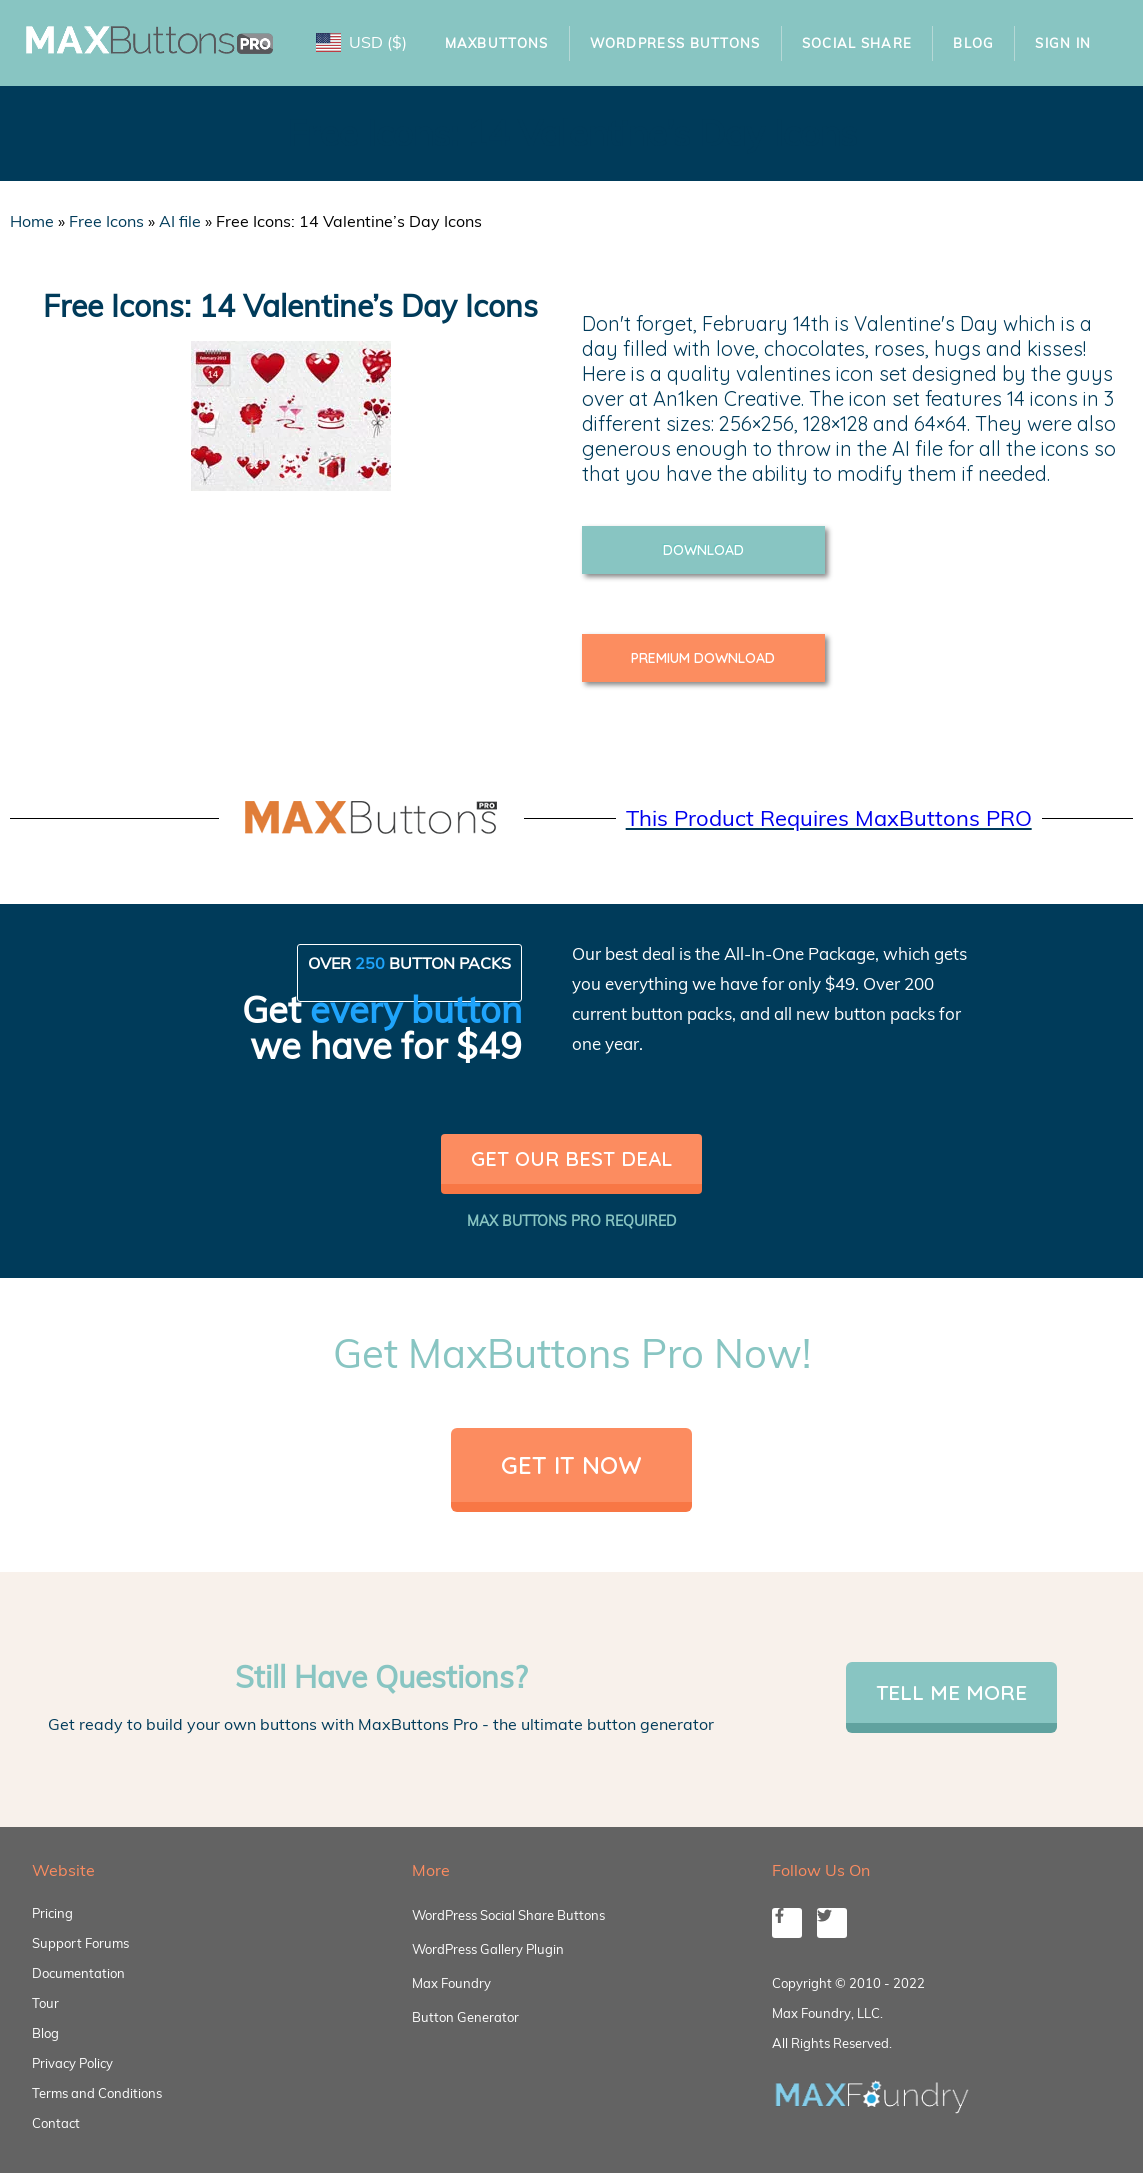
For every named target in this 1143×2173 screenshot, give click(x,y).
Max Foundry (451, 1983)
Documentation (78, 1973)
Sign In (1063, 43)
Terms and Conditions (97, 2093)
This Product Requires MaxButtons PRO (829, 818)
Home (32, 221)
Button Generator (465, 2017)
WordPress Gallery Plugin (488, 1949)
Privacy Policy (72, 2063)
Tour (45, 2003)
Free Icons (106, 221)
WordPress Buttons (675, 43)
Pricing (52, 1913)
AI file (180, 221)
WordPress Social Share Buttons (508, 1915)
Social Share (857, 43)
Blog (973, 43)
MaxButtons (497, 43)
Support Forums (80, 1943)
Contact (56, 2123)
